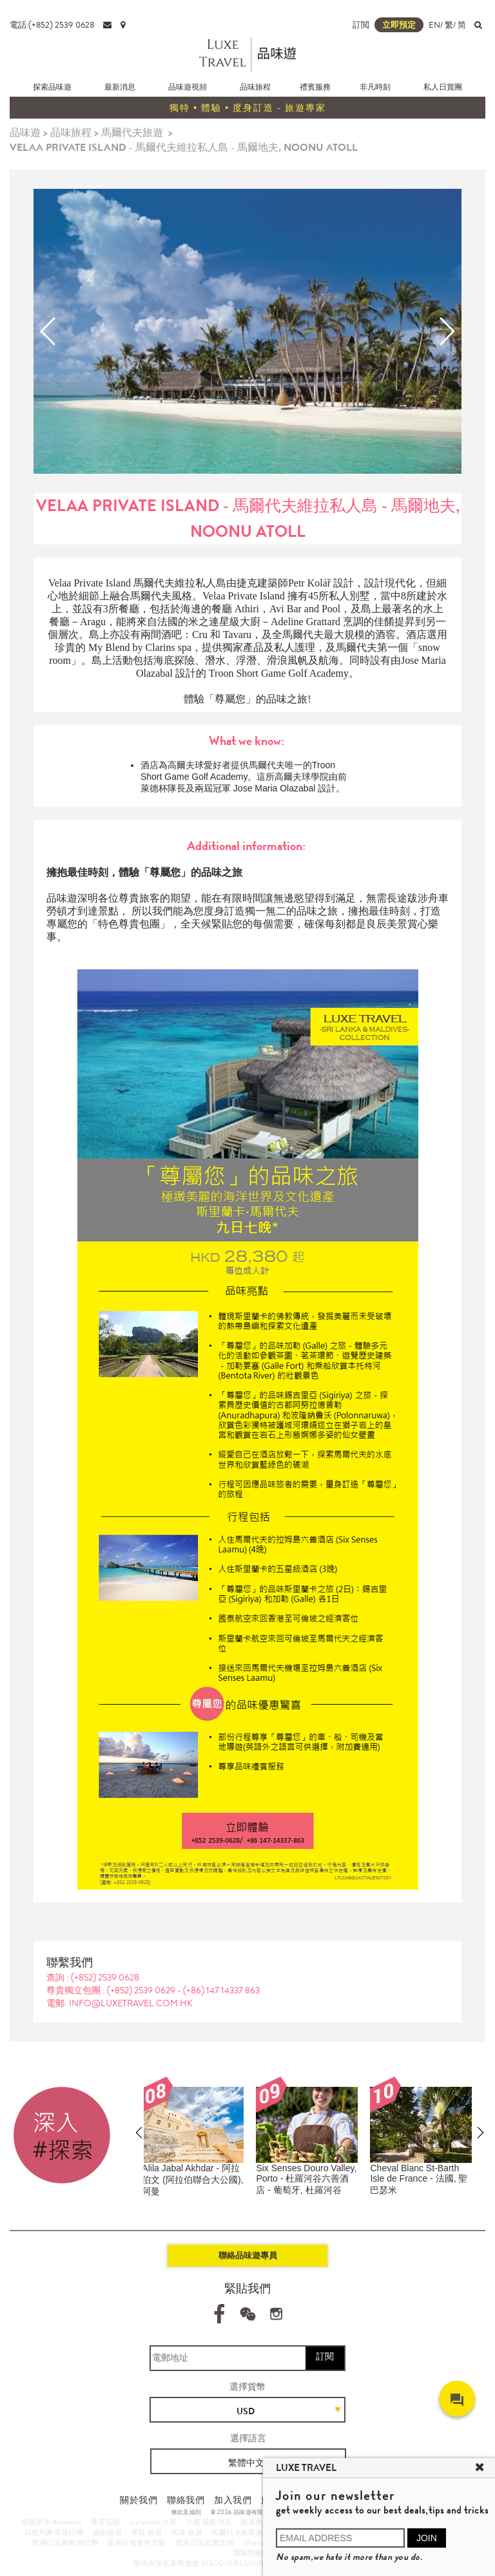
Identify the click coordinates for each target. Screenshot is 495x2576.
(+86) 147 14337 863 (221, 1990)
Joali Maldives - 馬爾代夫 (199, 2168)
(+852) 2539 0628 (105, 1977)
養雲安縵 (106, 2522)
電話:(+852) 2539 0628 (52, 25)
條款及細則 (186, 2512)
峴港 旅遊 (186, 2532)
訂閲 (361, 25)
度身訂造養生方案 (136, 2542)
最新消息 (119, 87)
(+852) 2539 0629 (142, 1990)
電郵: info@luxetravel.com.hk (119, 2003)
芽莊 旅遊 (146, 2532)
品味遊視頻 (187, 87)
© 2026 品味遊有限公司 (243, 2512)
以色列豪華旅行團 (53, 2532)
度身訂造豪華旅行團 (65, 2542)
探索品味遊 (52, 87)
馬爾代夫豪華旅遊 (240, 2532)
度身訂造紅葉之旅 (204, 2542)
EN (434, 25)
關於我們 (138, 2500)
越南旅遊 (107, 2532)
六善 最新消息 (209, 2522)
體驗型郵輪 (251, 2553)
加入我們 (232, 2500)
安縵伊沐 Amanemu (51, 2522)
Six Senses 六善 (153, 2522)
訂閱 (325, 2356)
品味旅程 (255, 87)
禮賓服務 (315, 87)
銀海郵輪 (256, 2522)
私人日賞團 (442, 87)
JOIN (426, 2538)
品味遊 (25, 132)
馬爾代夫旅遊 (132, 132)
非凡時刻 (375, 87)
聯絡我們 (185, 2500)
